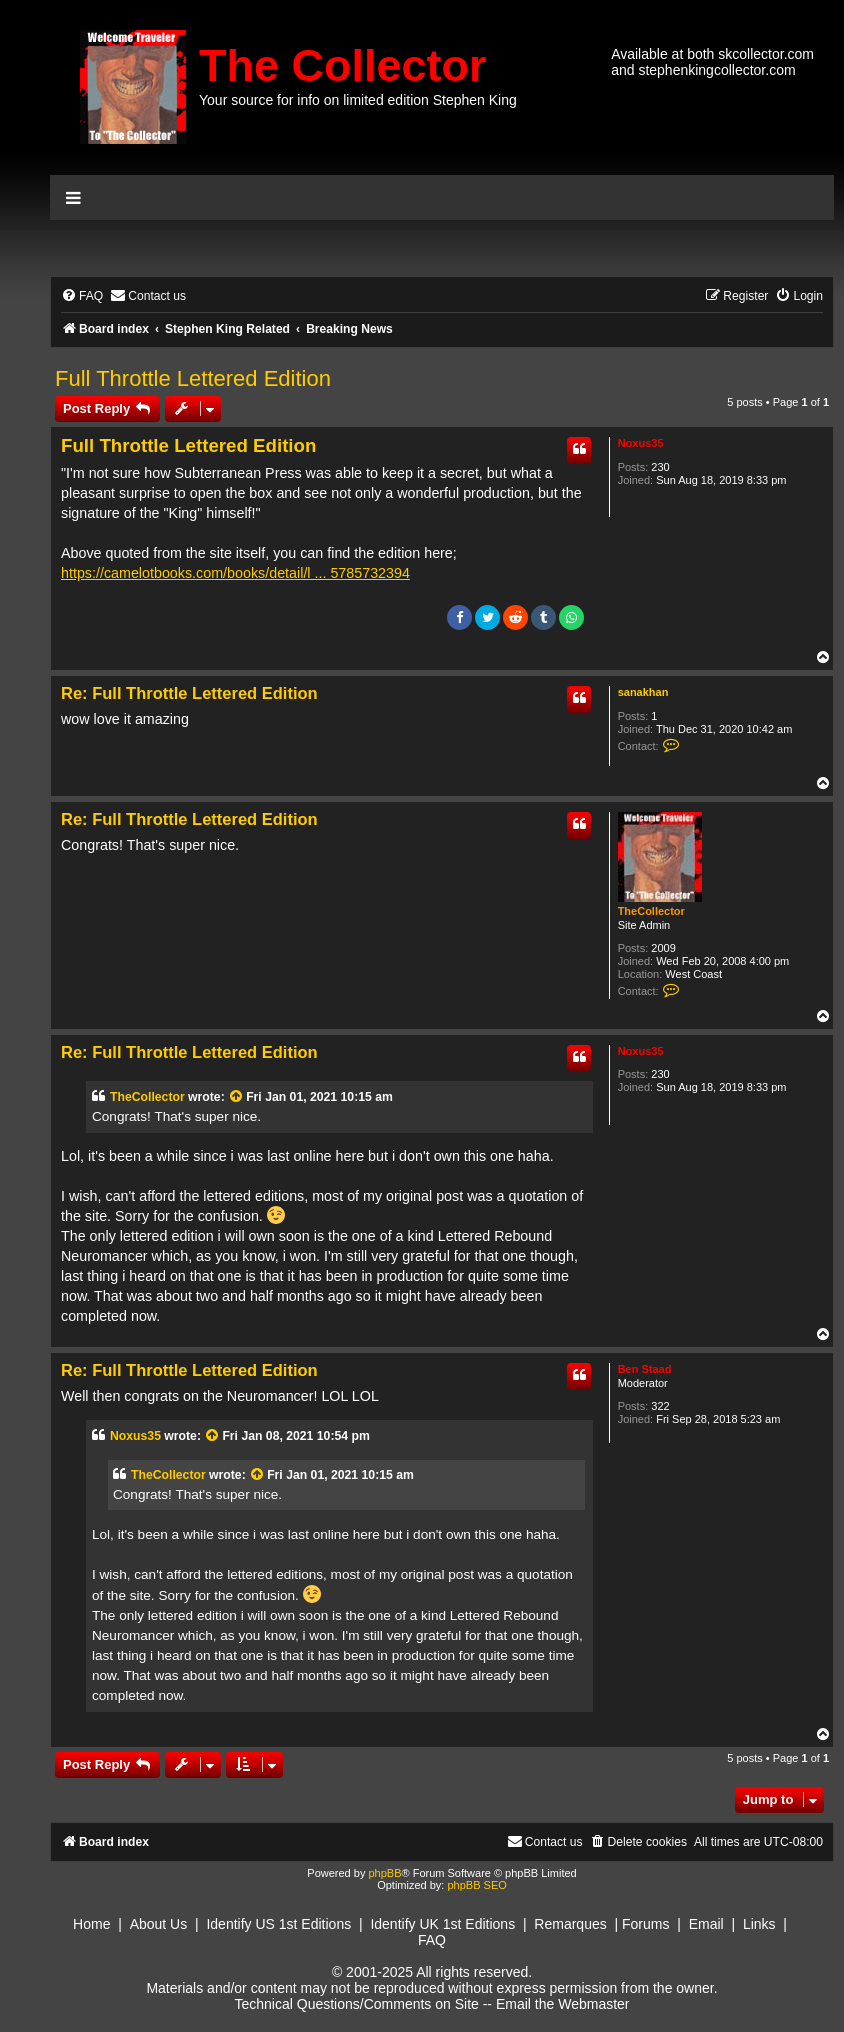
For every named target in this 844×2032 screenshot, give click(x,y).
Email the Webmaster (563, 2004)
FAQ (432, 1940)
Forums (645, 1924)
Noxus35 (641, 443)
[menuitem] (82, 296)
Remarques (570, 1924)
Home (91, 1924)
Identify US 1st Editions (278, 1924)
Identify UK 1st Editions (442, 1924)
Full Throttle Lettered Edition (193, 378)
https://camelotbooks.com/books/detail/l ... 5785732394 (235, 573)
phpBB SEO (476, 1885)
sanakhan (643, 692)
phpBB (384, 1873)
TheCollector (651, 911)
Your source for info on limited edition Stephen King (358, 100)
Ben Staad (645, 1369)
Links (759, 1924)
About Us (159, 1924)
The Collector (343, 65)
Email (706, 1924)
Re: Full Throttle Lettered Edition (189, 693)
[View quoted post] (237, 1097)
